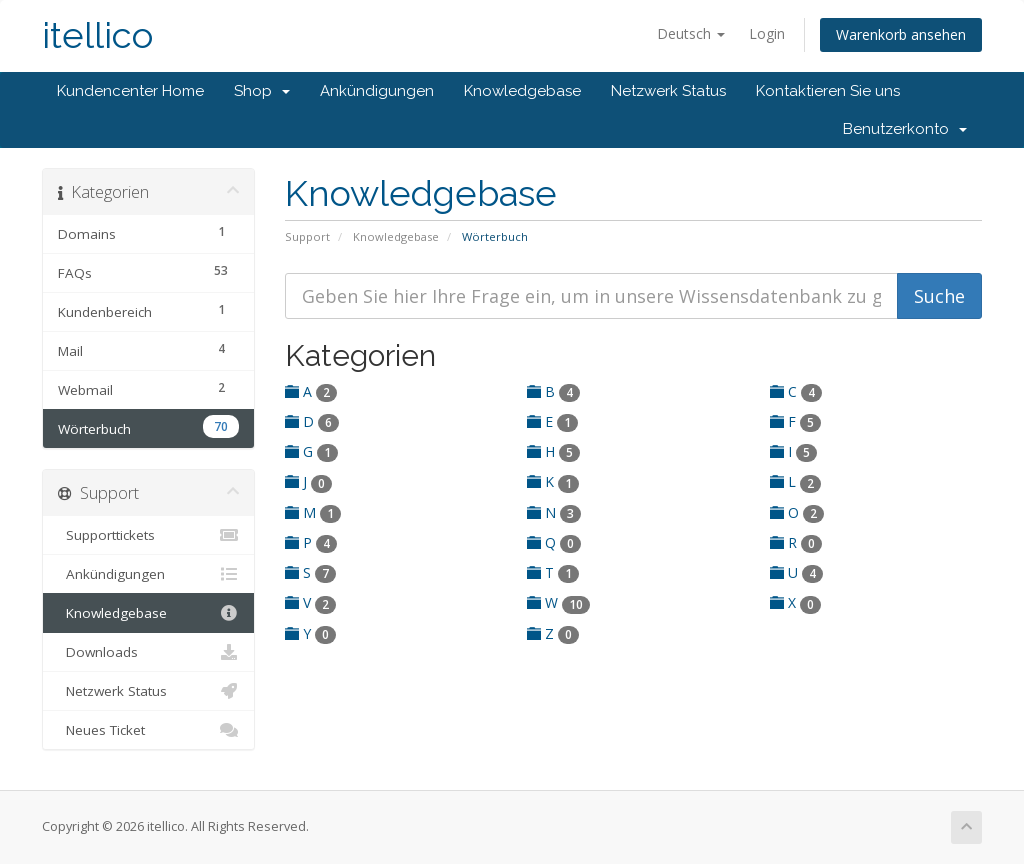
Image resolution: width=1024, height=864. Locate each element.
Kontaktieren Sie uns (828, 91)
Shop (262, 91)
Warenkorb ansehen (901, 34)
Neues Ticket (148, 730)
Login (767, 33)
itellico (97, 35)
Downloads (148, 652)
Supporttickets (148, 535)
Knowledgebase (522, 91)
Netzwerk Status (668, 91)
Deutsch (691, 33)
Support (307, 236)
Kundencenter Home (130, 91)
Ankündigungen (377, 91)
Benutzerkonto (905, 129)
